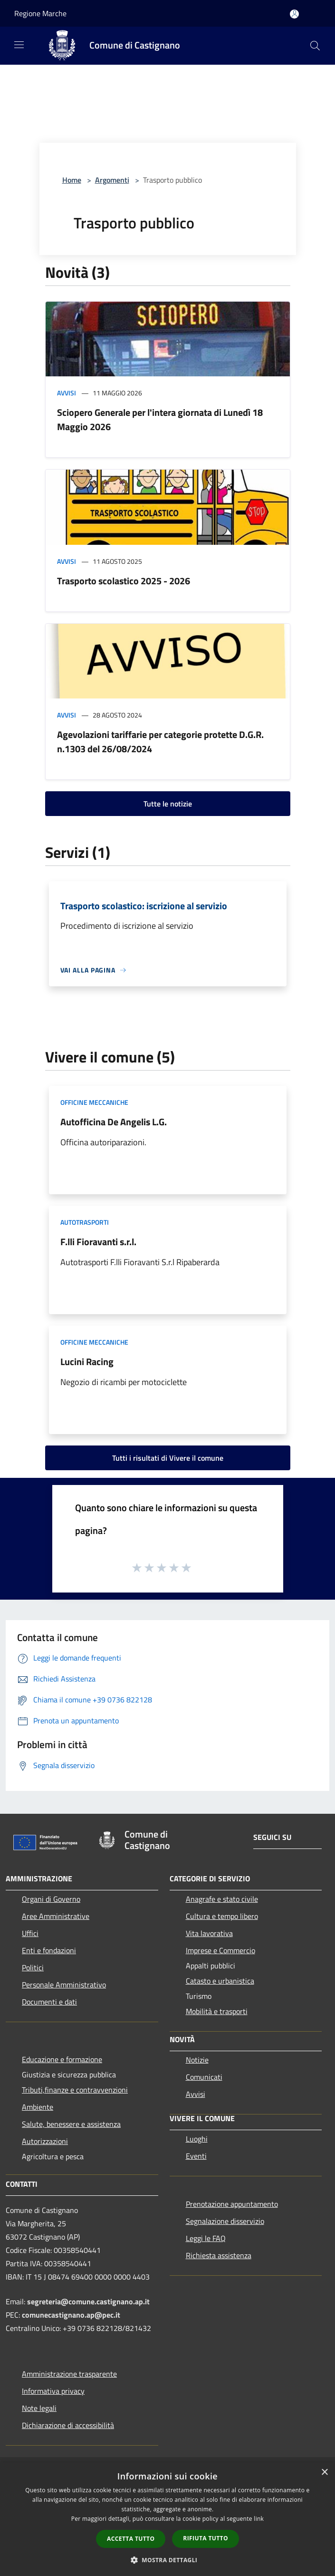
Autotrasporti (84, 1222)
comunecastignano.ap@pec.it (71, 2314)
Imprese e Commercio (220, 1950)
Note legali (39, 2408)
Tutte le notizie (168, 803)
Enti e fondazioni (49, 1950)
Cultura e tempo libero (222, 1916)
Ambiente (37, 2107)
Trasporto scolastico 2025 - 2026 (123, 580)
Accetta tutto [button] (130, 2539)
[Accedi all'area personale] (294, 14)
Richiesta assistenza (218, 2255)
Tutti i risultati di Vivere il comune (167, 1458)
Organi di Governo (51, 1899)
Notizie (197, 2059)
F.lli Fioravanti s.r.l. (98, 1241)
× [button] (324, 2472)
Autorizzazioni (45, 2141)
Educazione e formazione (62, 2059)
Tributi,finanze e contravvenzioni (75, 2089)
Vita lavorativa (209, 1933)
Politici (33, 1967)
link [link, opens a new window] (259, 2519)
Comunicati (204, 2077)
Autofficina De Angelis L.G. (113, 1121)
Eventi (196, 2156)
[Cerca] (315, 45)
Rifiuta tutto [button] (205, 2538)
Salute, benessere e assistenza (71, 2124)
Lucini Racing (87, 1361)
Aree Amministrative (55, 1916)
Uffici (30, 1933)
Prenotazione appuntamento (232, 2204)
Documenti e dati (49, 2001)
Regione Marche (40, 13)
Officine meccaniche (94, 1102)
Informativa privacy (53, 2391)
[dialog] (167, 2519)
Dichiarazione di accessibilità (68, 2425)
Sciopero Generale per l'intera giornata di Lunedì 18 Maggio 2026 (160, 419)
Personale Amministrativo (64, 1984)
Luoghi (197, 2138)
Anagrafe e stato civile (222, 1899)
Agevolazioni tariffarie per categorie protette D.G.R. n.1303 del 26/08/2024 (160, 741)
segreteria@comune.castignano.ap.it (88, 2301)
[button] (168, 2560)
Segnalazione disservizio (225, 2221)
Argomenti (112, 180)
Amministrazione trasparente (69, 2373)
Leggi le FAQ (206, 2238)
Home (71, 180)
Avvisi (66, 393)
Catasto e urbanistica (220, 1980)
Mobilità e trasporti (217, 2011)
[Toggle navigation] (19, 44)
